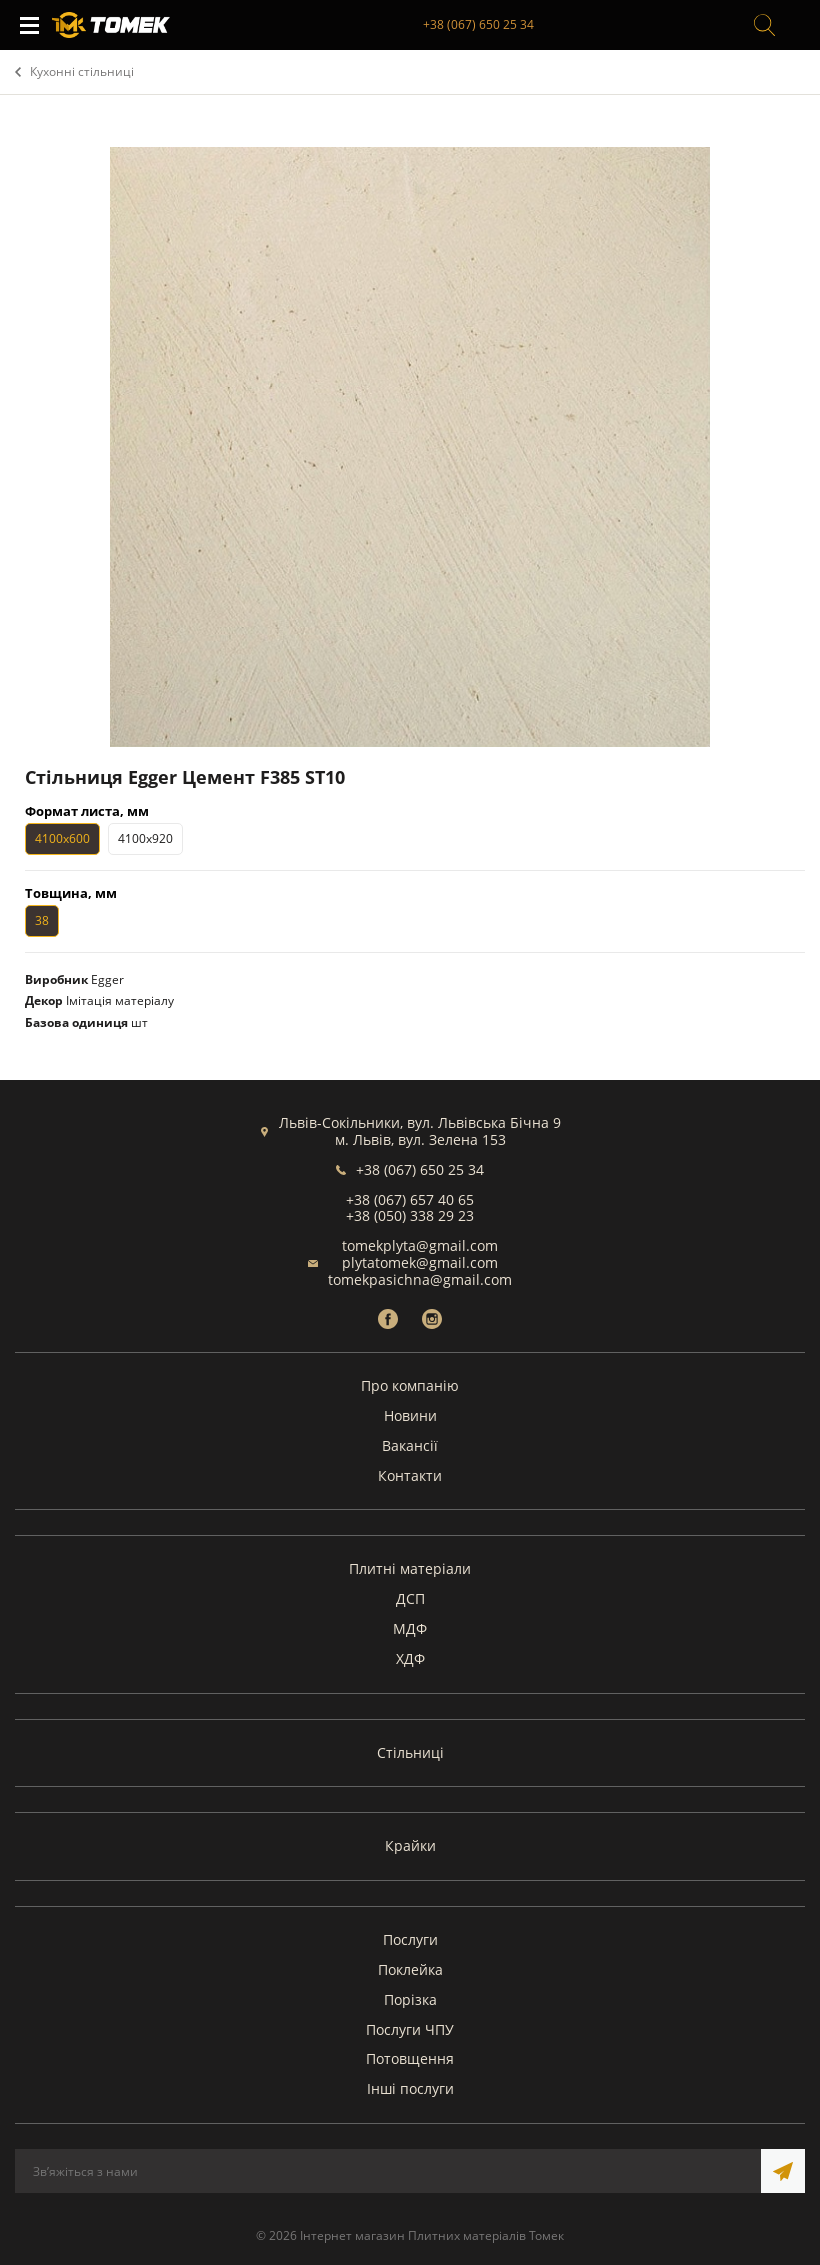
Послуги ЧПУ (410, 2029)
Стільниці (410, 1752)
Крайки (410, 1845)
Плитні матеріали (410, 1568)
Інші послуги (410, 2088)
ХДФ (410, 1658)
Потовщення (410, 2058)
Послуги (410, 1939)
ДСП (410, 1598)
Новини (410, 1415)
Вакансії (410, 1445)
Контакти (410, 1475)
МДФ (410, 1628)
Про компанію (410, 1385)
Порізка (410, 1999)
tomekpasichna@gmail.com (420, 1279)
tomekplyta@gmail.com (420, 1245)
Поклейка (410, 1969)
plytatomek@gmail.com (420, 1262)
